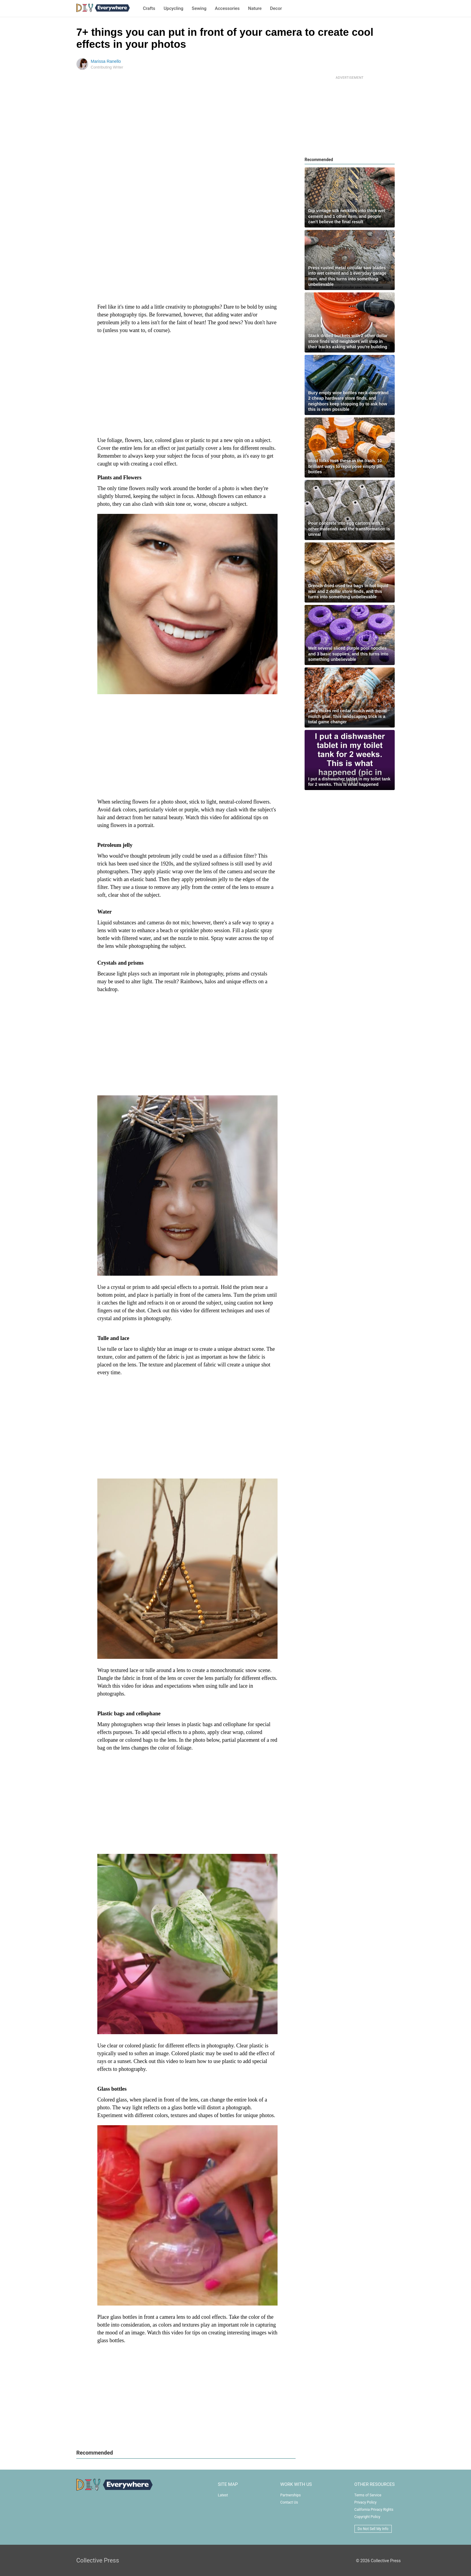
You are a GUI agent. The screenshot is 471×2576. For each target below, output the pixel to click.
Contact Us (289, 2502)
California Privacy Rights (374, 2509)
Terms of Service (367, 2495)
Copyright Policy (367, 2517)
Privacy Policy (365, 2502)
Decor (276, 8)
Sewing (199, 8)
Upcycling (174, 8)
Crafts (149, 8)
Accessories (227, 8)
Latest (223, 2495)
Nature (255, 8)
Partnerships (290, 2495)
